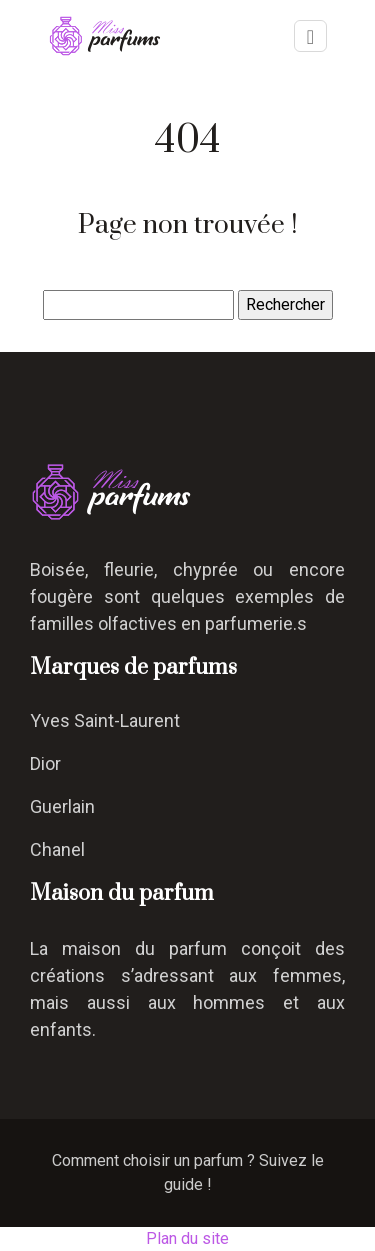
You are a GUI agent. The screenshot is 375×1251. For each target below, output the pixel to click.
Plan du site (187, 1238)
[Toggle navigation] (310, 36)
